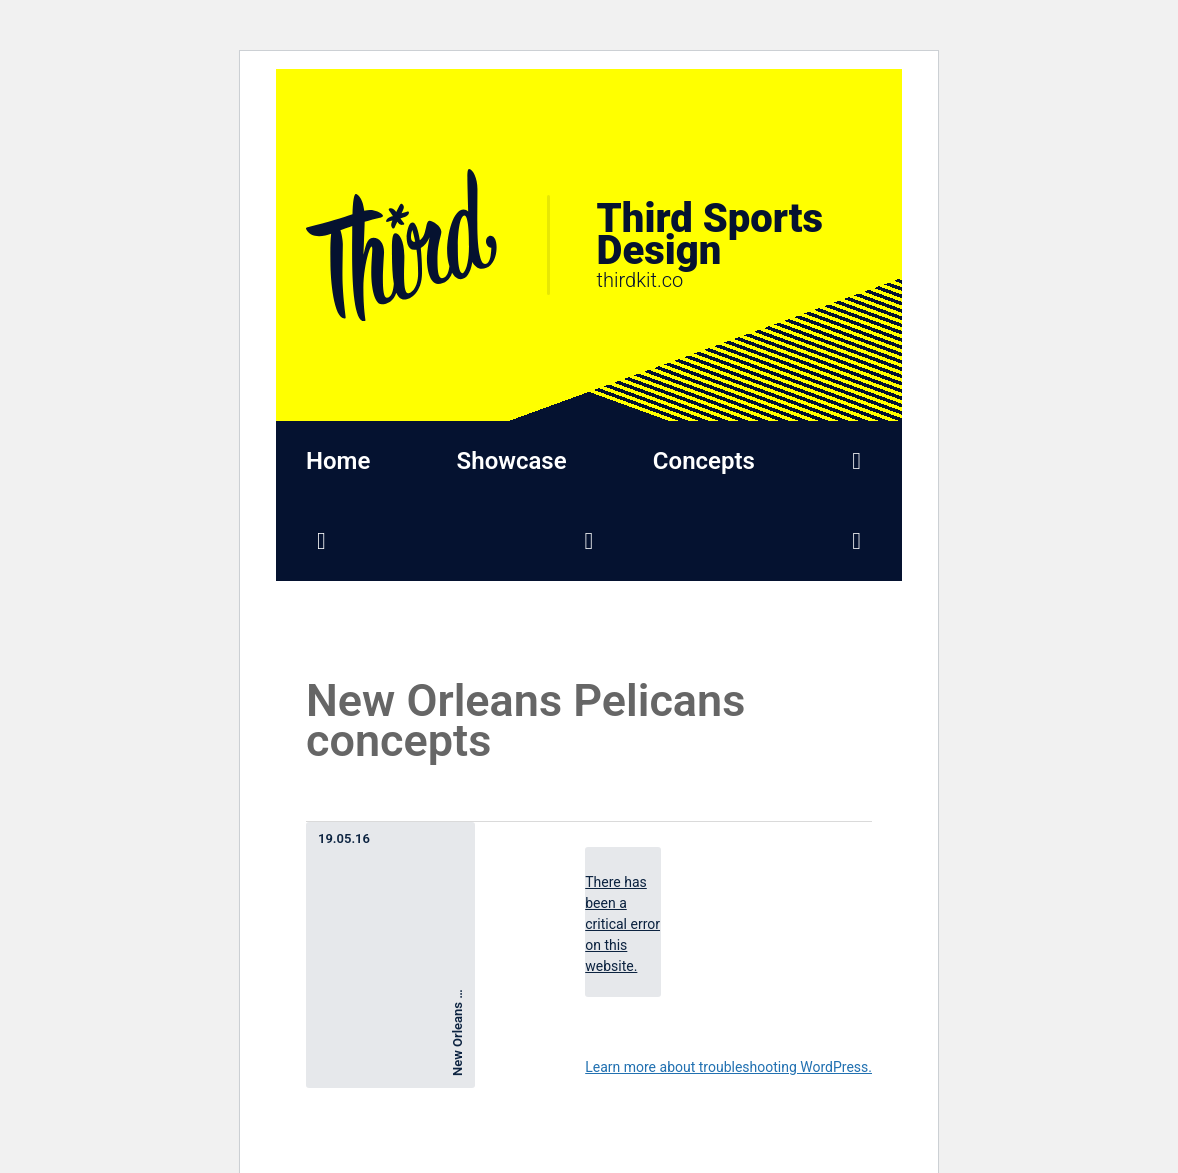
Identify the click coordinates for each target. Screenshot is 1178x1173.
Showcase (512, 461)
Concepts (704, 461)
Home (338, 461)
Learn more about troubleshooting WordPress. (728, 1067)
